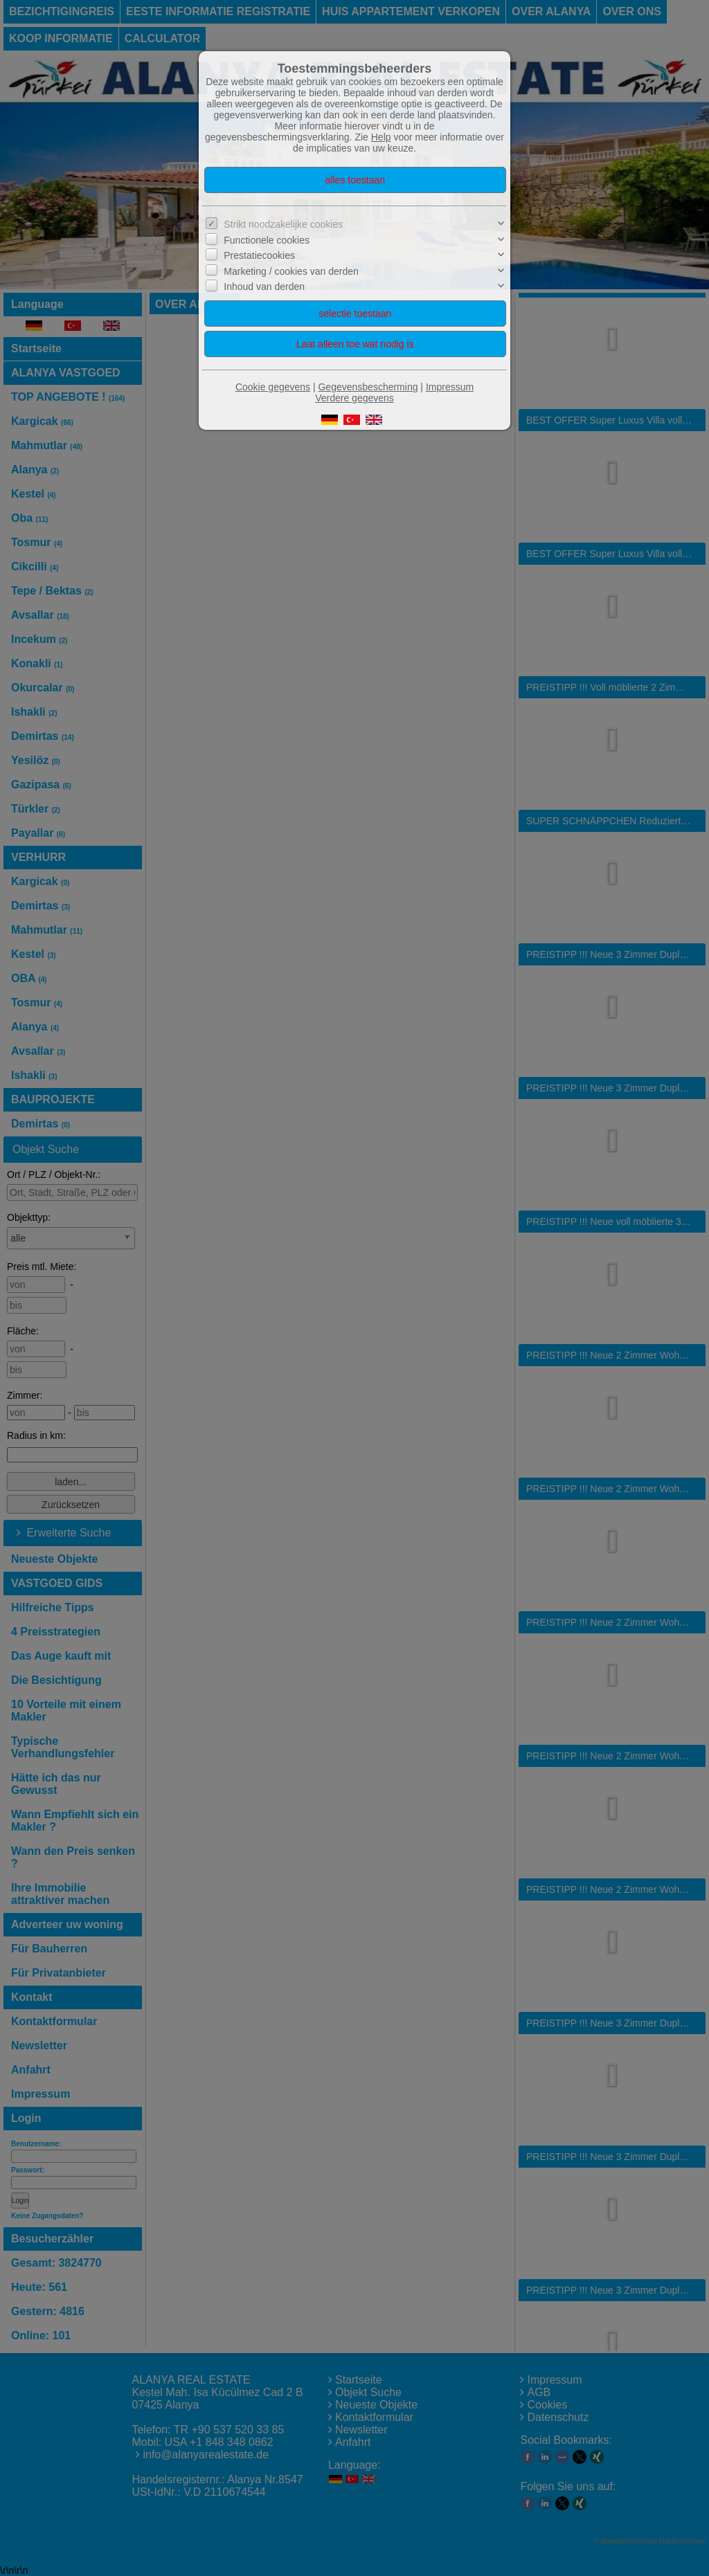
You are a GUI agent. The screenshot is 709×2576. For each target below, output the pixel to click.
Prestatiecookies (259, 255)
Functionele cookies (266, 240)
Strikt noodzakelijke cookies (283, 224)
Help (381, 137)
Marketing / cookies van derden (291, 271)
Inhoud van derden (264, 286)
